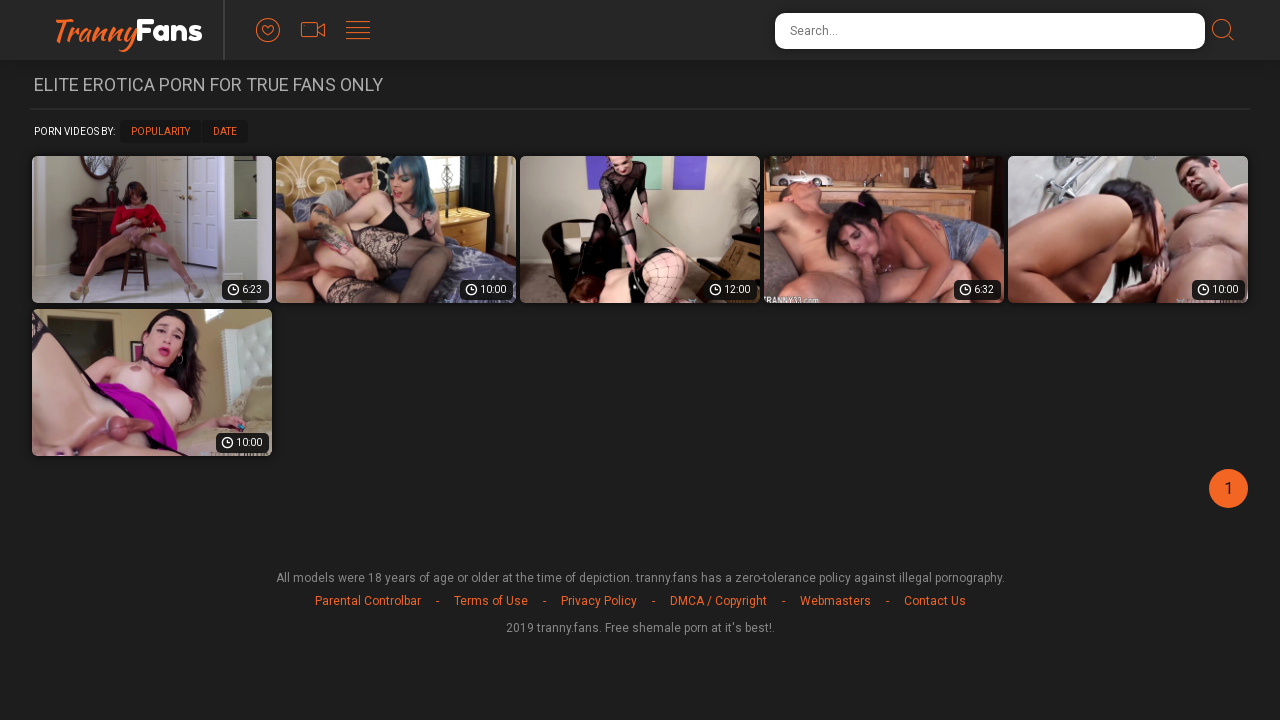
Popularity (160, 131)
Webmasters (835, 601)
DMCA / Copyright (718, 601)
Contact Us (935, 601)
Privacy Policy (599, 601)
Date (225, 131)
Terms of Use (491, 601)
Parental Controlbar (368, 601)
